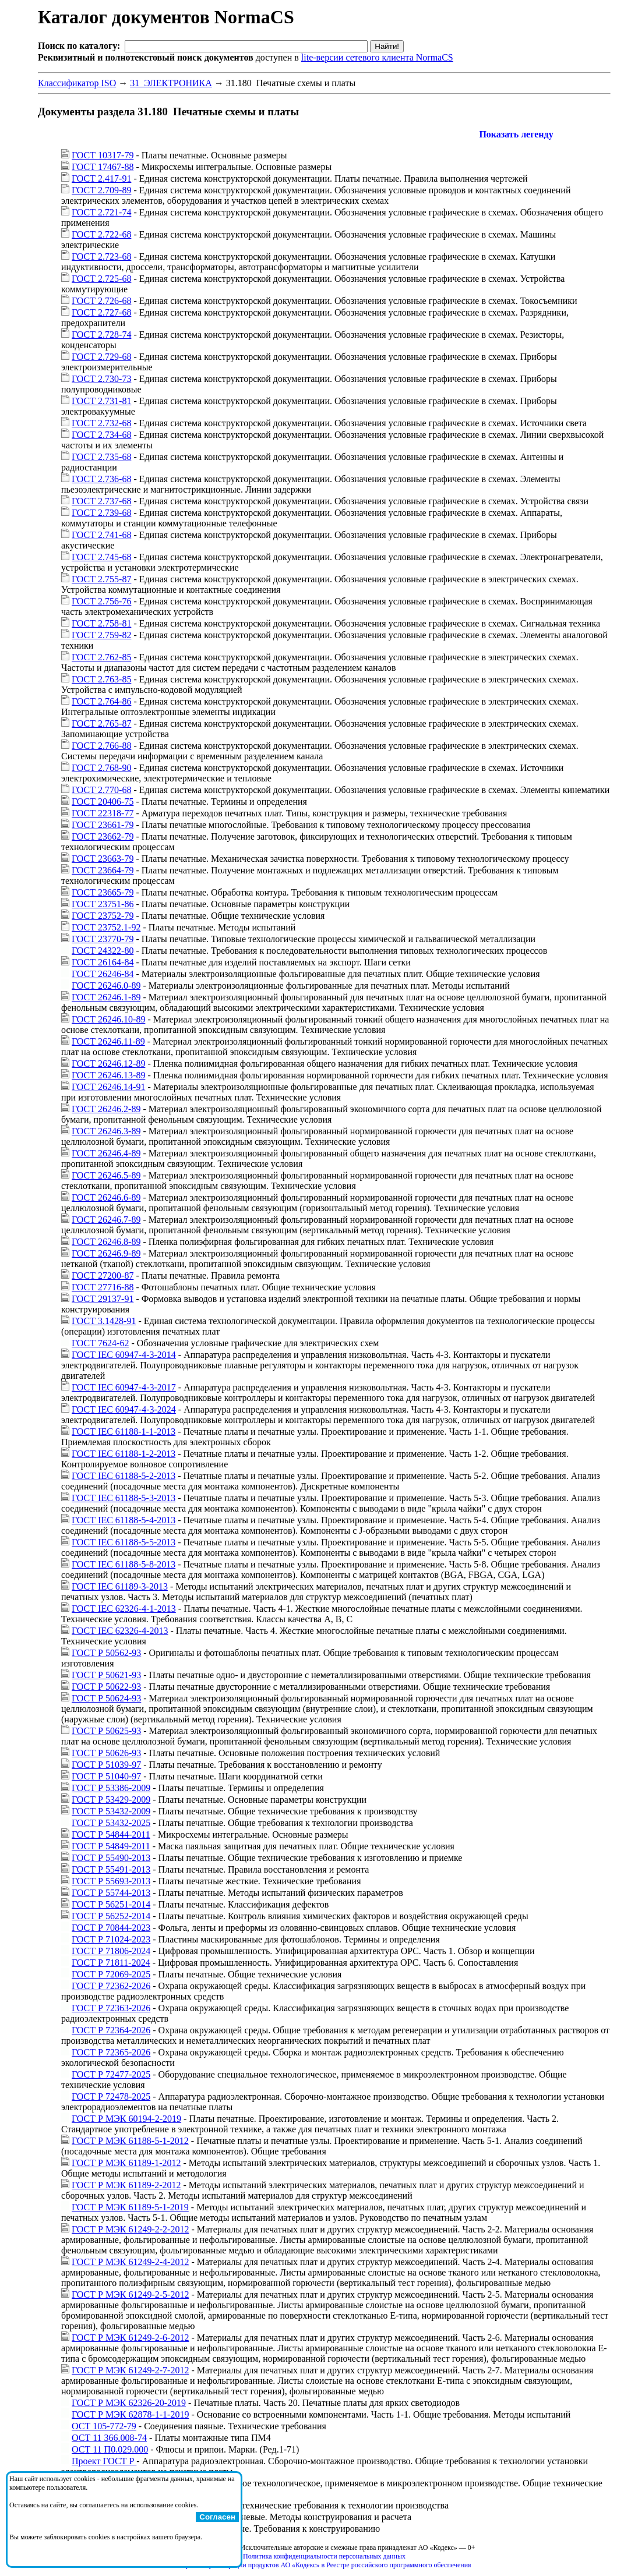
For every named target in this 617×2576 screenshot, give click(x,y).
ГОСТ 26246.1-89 (106, 997)
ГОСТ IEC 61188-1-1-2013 (123, 1431)
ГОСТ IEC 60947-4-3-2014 (124, 1355)
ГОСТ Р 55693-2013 (111, 1881)
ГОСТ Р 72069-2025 (111, 1974)
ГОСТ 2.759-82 (101, 635)
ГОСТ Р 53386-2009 (111, 1788)
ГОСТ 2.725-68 (101, 279)
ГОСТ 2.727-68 (101, 312)
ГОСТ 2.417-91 (101, 178)
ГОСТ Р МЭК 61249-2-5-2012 (130, 2294)
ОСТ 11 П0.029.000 (110, 2449)
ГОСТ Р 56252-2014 (111, 1916)
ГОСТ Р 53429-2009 (111, 1799)
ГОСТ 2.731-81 (101, 401)
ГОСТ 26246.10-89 (108, 1019)
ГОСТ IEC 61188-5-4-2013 (123, 1520)
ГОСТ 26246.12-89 (108, 1063)
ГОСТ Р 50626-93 (106, 1753)
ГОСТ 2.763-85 (101, 679)
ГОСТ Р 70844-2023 (111, 1928)
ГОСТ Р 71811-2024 (111, 1963)
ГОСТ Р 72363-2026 (111, 2008)
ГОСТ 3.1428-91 (104, 1321)
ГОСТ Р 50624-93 (106, 1698)
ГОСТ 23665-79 (102, 892)
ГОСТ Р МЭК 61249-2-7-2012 (130, 2370)
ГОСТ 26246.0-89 (106, 985)
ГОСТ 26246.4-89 (106, 1153)
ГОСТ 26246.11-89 (108, 1041)
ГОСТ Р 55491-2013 (111, 1869)
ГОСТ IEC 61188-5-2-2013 (123, 1476)
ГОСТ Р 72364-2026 (111, 2030)
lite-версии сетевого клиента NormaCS (377, 57)
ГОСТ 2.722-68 (101, 234)
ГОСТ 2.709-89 (101, 190)
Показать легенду (516, 134)
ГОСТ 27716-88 (102, 1287)
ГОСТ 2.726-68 (101, 301)
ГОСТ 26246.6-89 (106, 1197)
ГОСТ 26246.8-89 (106, 1242)
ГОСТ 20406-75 (102, 801)
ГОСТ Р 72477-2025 (111, 2074)
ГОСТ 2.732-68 (101, 423)
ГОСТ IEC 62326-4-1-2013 (124, 1608)
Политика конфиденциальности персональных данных (324, 2556)
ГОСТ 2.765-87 (101, 723)
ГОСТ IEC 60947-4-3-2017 (124, 1387)
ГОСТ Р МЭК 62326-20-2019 (129, 2403)
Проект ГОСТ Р (104, 2461)
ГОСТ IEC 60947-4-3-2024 (124, 1409)
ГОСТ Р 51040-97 (106, 1776)
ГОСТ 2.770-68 (101, 790)
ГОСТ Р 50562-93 (106, 1653)
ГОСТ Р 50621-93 (106, 1675)
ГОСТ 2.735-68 (101, 457)
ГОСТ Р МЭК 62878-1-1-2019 (130, 2414)
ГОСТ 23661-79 (102, 825)
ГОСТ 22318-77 (102, 813)
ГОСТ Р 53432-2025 (111, 1823)
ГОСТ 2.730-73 (101, 379)
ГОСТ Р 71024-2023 (111, 1939)
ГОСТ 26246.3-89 (106, 1131)
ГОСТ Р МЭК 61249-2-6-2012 (130, 2338)
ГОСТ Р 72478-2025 (111, 2096)
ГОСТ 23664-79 (102, 870)
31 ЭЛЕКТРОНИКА (171, 83)
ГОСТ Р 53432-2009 (111, 1811)
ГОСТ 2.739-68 (101, 513)
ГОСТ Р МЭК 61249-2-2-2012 (130, 2229)
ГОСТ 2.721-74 (101, 212)
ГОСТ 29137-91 (102, 1299)
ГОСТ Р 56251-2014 (111, 1904)
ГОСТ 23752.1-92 (106, 927)
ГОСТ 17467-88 (102, 167)
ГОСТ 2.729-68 (101, 357)
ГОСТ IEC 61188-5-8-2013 (123, 1564)
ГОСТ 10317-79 (102, 155)
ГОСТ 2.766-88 (101, 746)
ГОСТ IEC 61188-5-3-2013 (123, 1498)
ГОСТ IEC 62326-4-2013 (120, 1631)
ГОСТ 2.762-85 (101, 657)
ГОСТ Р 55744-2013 (111, 1893)
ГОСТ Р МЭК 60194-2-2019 (126, 2119)
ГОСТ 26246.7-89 (106, 1220)
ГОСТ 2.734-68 (101, 435)
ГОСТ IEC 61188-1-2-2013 (123, 1454)
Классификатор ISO (77, 83)
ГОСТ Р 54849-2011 (111, 1846)
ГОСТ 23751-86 (102, 904)
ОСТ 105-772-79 (104, 2426)
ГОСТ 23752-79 (102, 916)
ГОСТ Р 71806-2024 (111, 1951)
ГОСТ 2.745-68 (101, 557)
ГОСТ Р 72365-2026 (111, 2052)
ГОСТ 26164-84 (102, 962)
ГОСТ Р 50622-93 (106, 1687)
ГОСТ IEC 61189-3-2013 (120, 1586)
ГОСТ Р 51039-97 (106, 1765)
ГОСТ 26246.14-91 (108, 1087)
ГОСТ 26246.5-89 (106, 1175)
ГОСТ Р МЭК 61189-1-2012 (126, 2163)
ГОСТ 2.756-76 (101, 601)
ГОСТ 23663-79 (102, 859)
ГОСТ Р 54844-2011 (111, 1834)
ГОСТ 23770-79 (102, 939)
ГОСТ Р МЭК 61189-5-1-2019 (130, 2207)
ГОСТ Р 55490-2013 (111, 1858)
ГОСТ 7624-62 (100, 1343)
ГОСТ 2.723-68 (101, 256)
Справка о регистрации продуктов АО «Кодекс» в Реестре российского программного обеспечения (324, 2565)
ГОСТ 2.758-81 (101, 623)
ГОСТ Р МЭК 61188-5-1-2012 (130, 2141)
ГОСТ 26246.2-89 (106, 1109)
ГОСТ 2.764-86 (101, 701)
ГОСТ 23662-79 (102, 836)
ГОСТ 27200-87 (102, 1275)
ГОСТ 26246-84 (102, 974)
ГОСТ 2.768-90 (101, 768)
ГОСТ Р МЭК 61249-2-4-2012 (130, 2262)
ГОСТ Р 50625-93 (106, 1731)
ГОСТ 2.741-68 (101, 535)
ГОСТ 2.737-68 (101, 501)
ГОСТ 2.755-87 (101, 579)
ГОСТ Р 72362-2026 (111, 1986)
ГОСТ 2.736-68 (101, 479)
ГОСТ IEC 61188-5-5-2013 (123, 1542)
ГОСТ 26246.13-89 (108, 1075)
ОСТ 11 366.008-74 (109, 2438)
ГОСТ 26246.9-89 (106, 1253)
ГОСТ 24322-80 (102, 951)
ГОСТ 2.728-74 (101, 334)
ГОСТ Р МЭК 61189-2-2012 (126, 2185)
